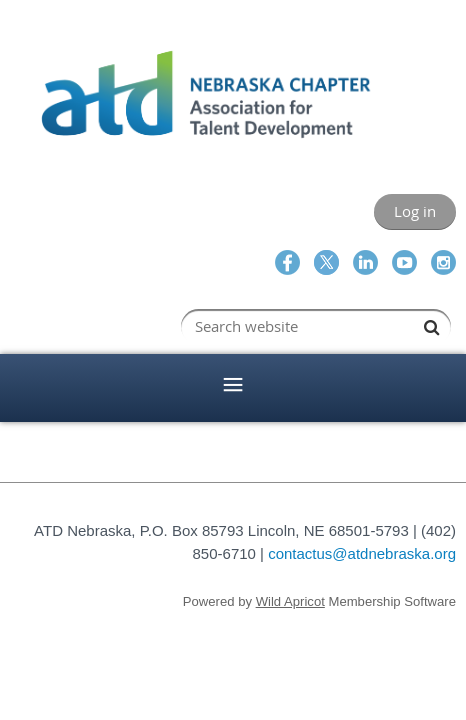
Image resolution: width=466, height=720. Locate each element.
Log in (415, 211)
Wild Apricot (290, 601)
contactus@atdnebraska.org (362, 553)
